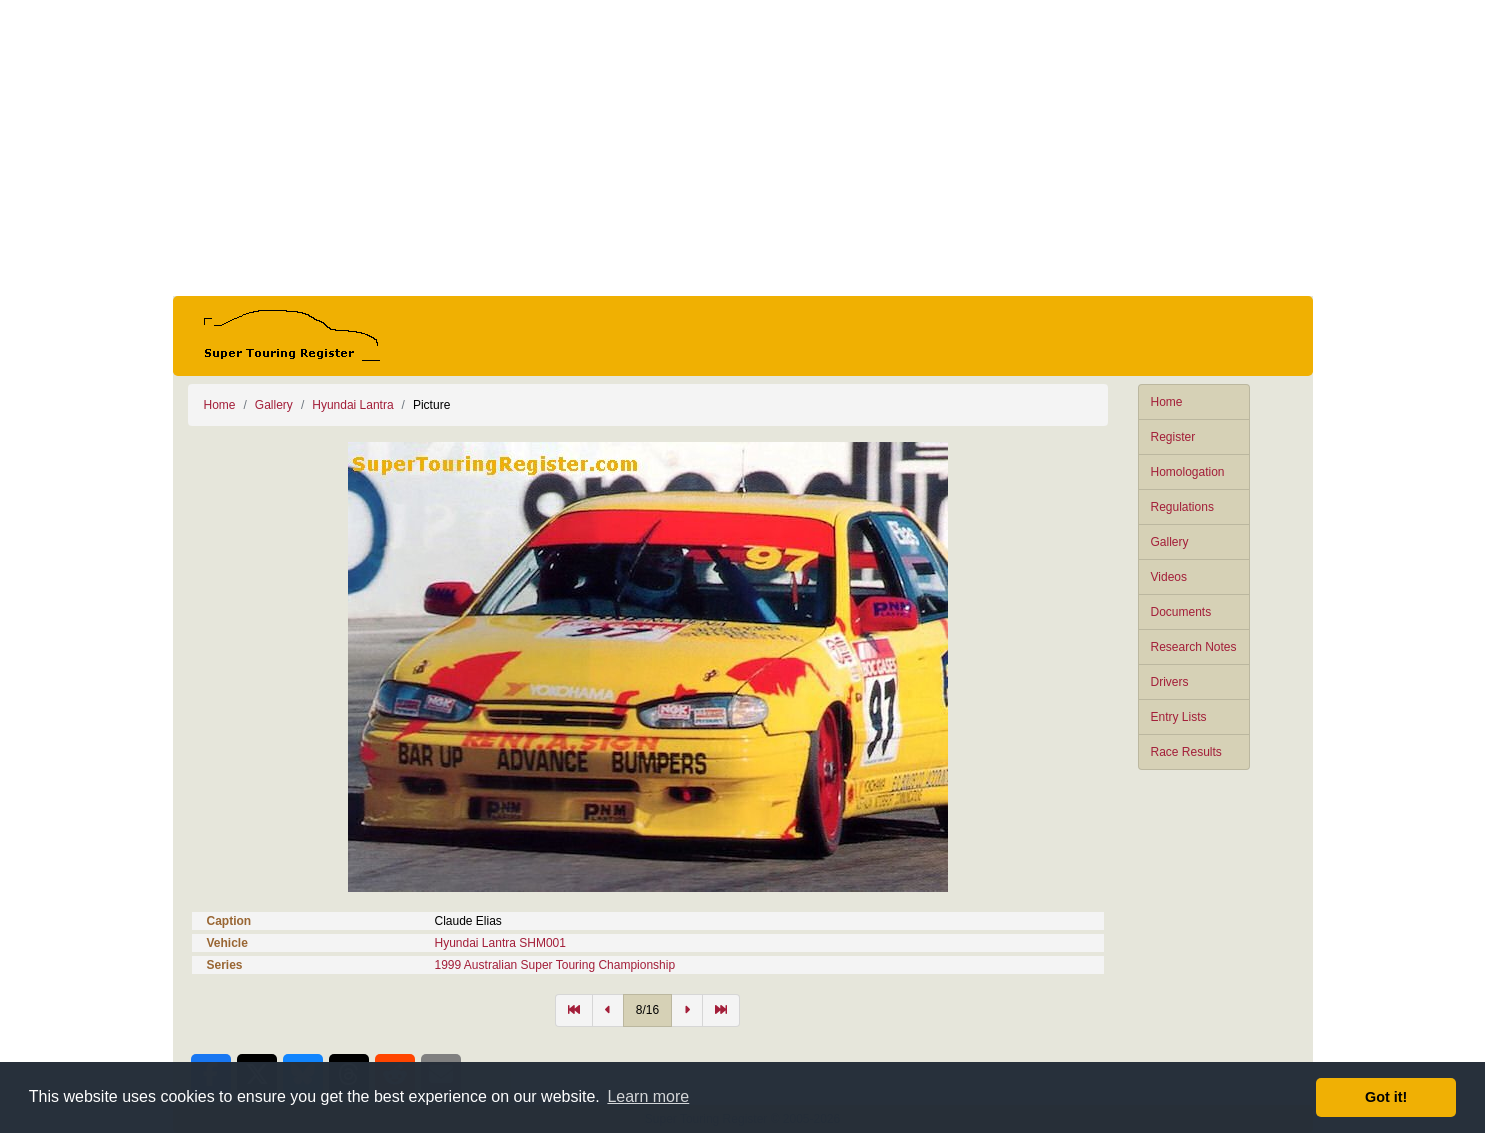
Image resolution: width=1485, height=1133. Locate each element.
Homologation (1188, 472)
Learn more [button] (648, 1096)
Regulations (1182, 507)
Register (1173, 437)
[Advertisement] (743, 148)
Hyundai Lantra (352, 405)
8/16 (647, 1010)
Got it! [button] (1386, 1097)
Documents (1181, 612)
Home (1167, 402)
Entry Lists (1179, 717)
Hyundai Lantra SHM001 (500, 943)
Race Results (1186, 752)
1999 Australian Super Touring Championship (555, 965)
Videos (1169, 577)
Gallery (1170, 542)
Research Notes (1194, 647)
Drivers (1170, 682)
